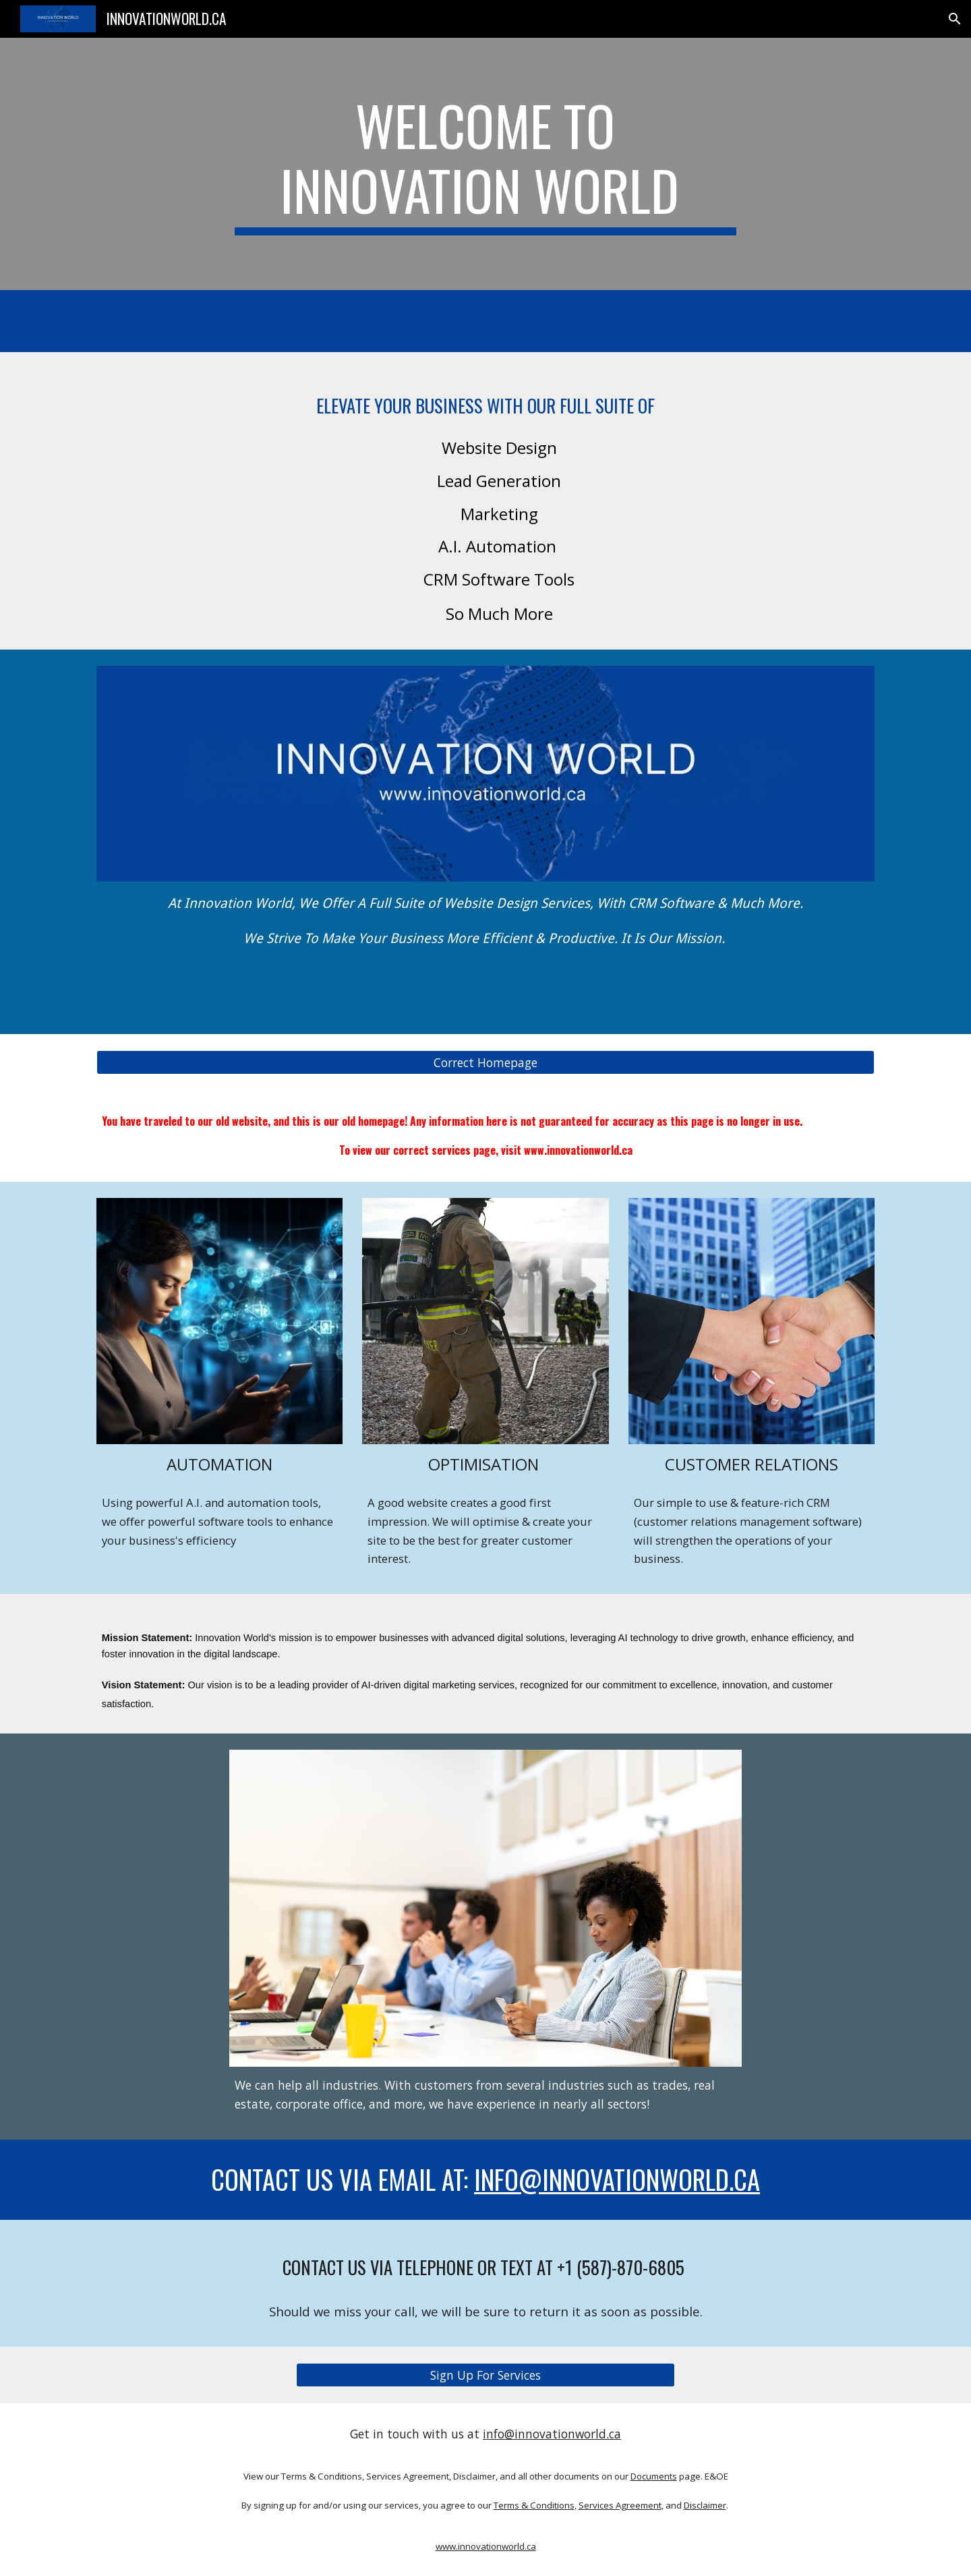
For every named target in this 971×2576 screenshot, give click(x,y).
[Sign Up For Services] (485, 2375)
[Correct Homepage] (485, 1062)
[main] (485, 164)
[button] (955, 19)
